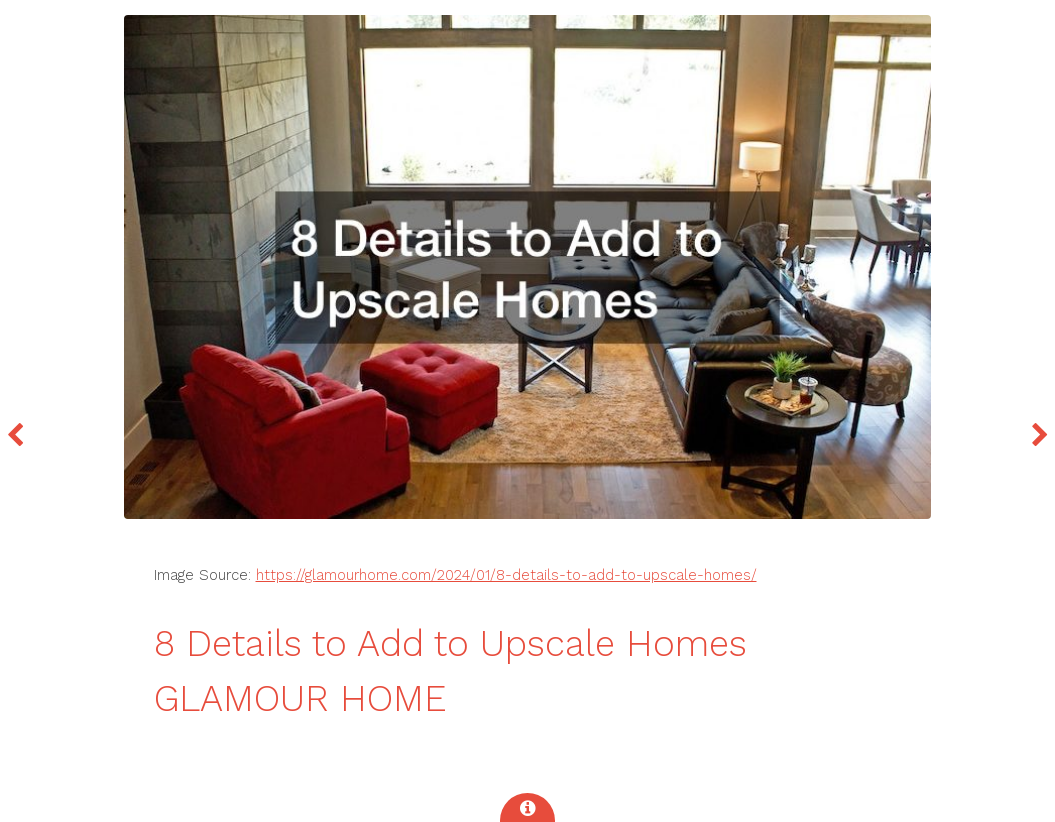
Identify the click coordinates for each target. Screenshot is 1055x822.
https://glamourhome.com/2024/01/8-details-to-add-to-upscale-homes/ (506, 575)
